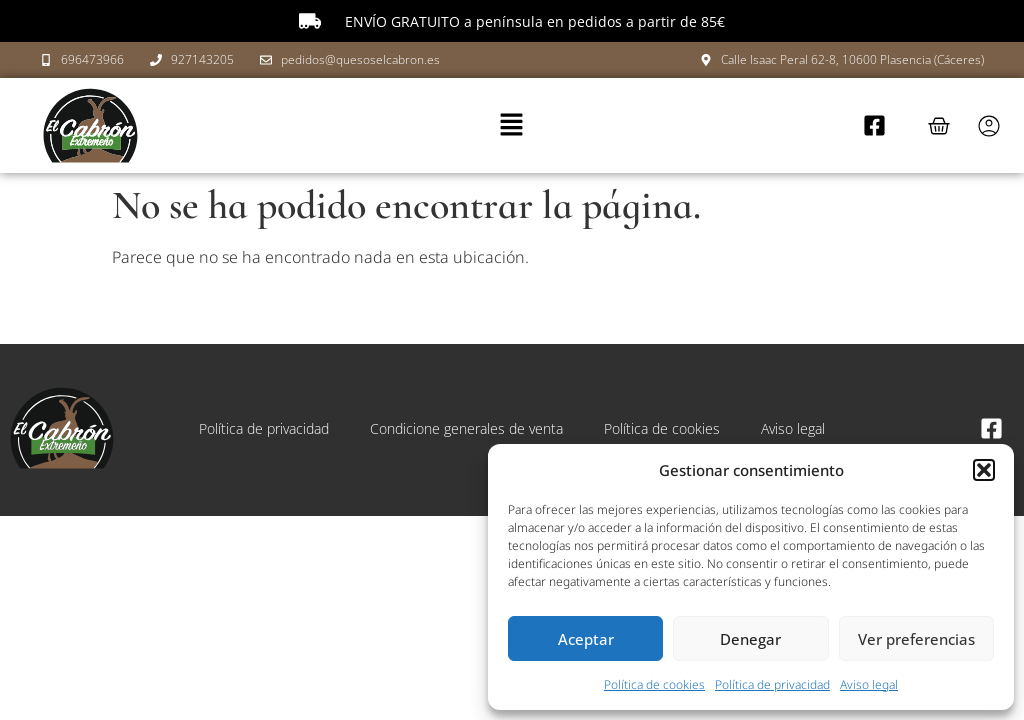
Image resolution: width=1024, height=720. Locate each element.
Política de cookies (654, 684)
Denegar (750, 639)
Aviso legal (869, 684)
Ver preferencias (916, 639)
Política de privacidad (772, 684)
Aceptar (586, 639)
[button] (984, 470)
